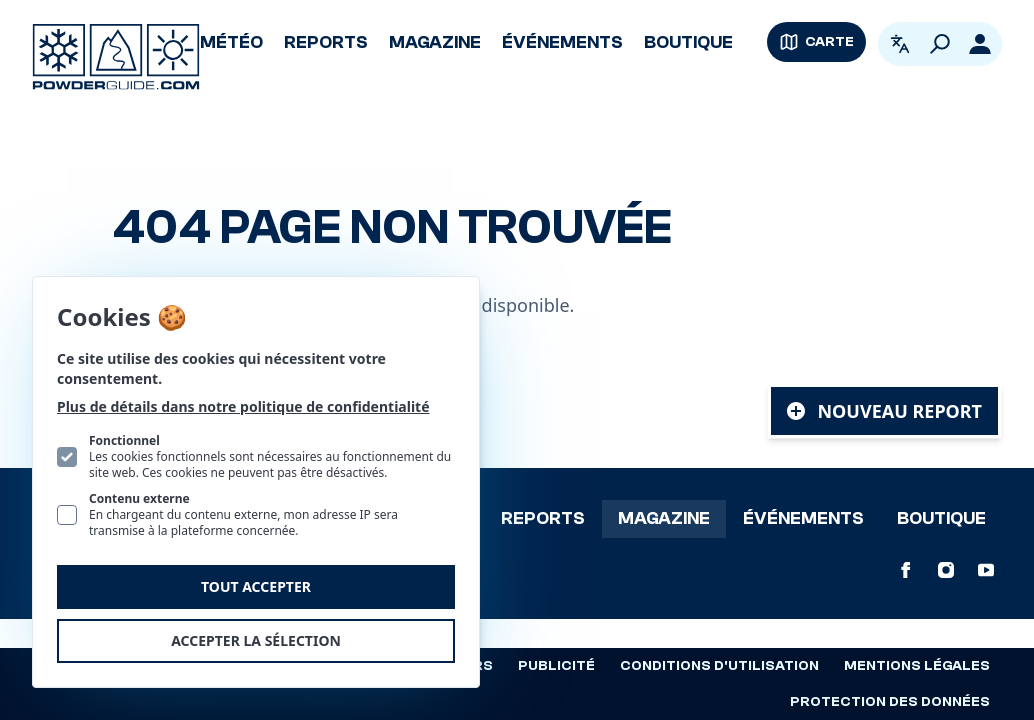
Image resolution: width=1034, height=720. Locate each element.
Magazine (435, 42)
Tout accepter (256, 586)
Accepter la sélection (256, 640)
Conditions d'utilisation (719, 666)
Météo (231, 42)
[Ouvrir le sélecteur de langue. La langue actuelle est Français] (900, 44)
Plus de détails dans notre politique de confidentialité (243, 406)
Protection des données (890, 702)
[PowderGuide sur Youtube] (986, 570)
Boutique (688, 42)
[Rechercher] (940, 44)
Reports (326, 42)
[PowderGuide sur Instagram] (946, 570)
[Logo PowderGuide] (116, 57)
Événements (562, 42)
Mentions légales (917, 666)
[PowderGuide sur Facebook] (906, 570)
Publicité (556, 666)
